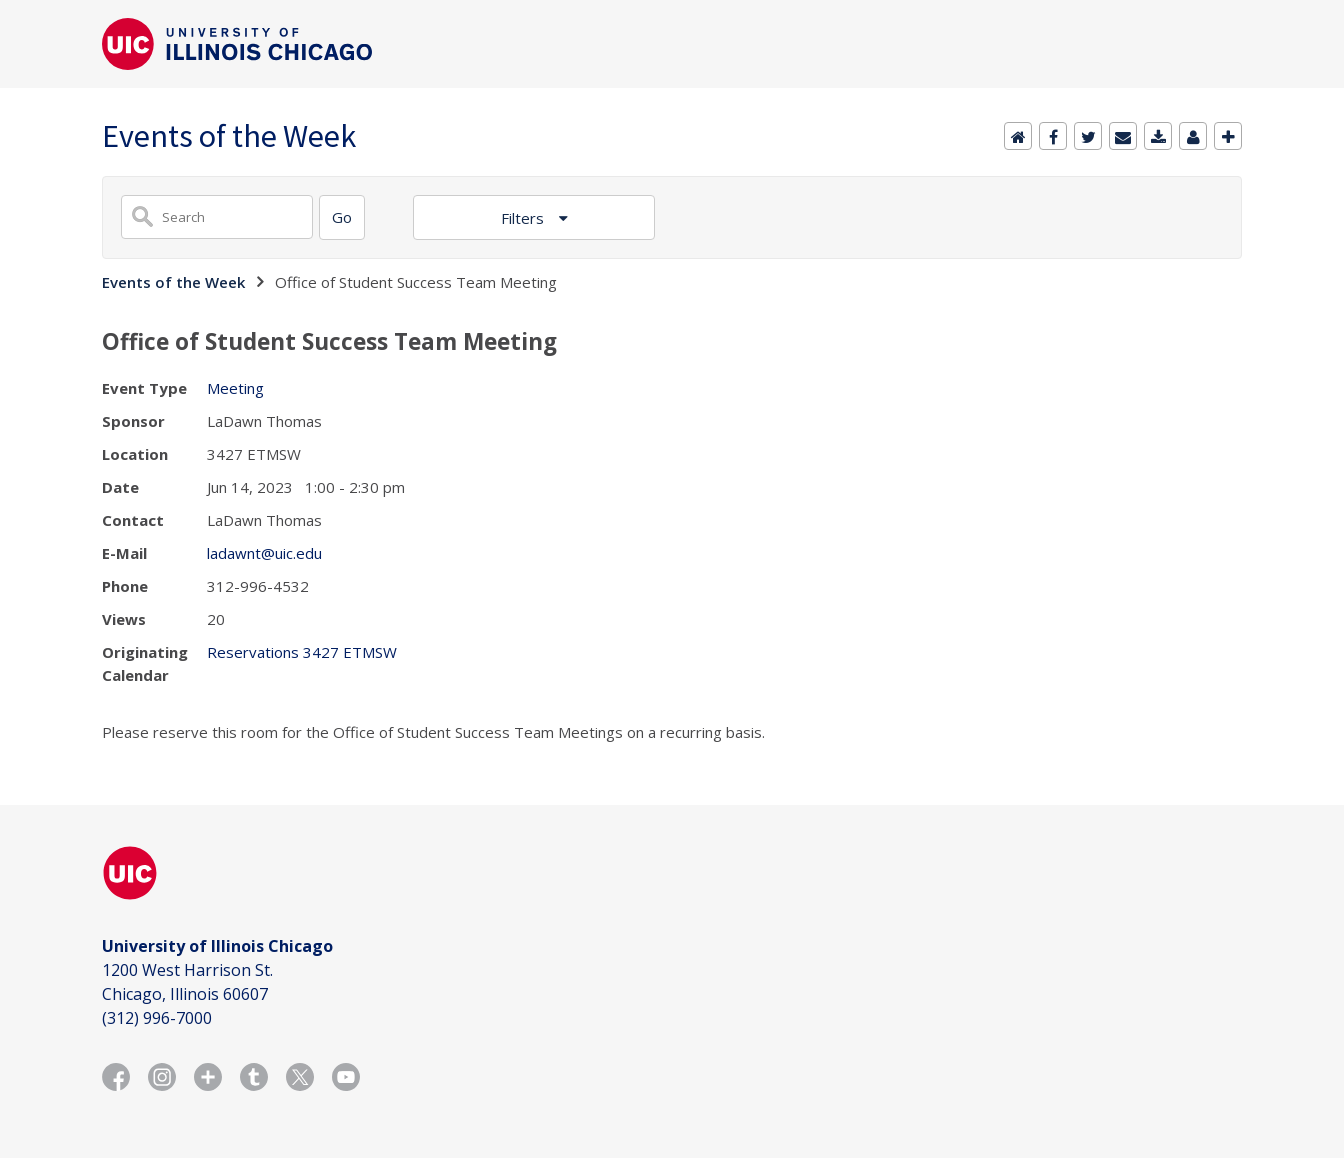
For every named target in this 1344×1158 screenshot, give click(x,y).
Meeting (235, 388)
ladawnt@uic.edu (264, 553)
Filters (524, 218)
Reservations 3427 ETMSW (302, 652)
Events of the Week (173, 282)
